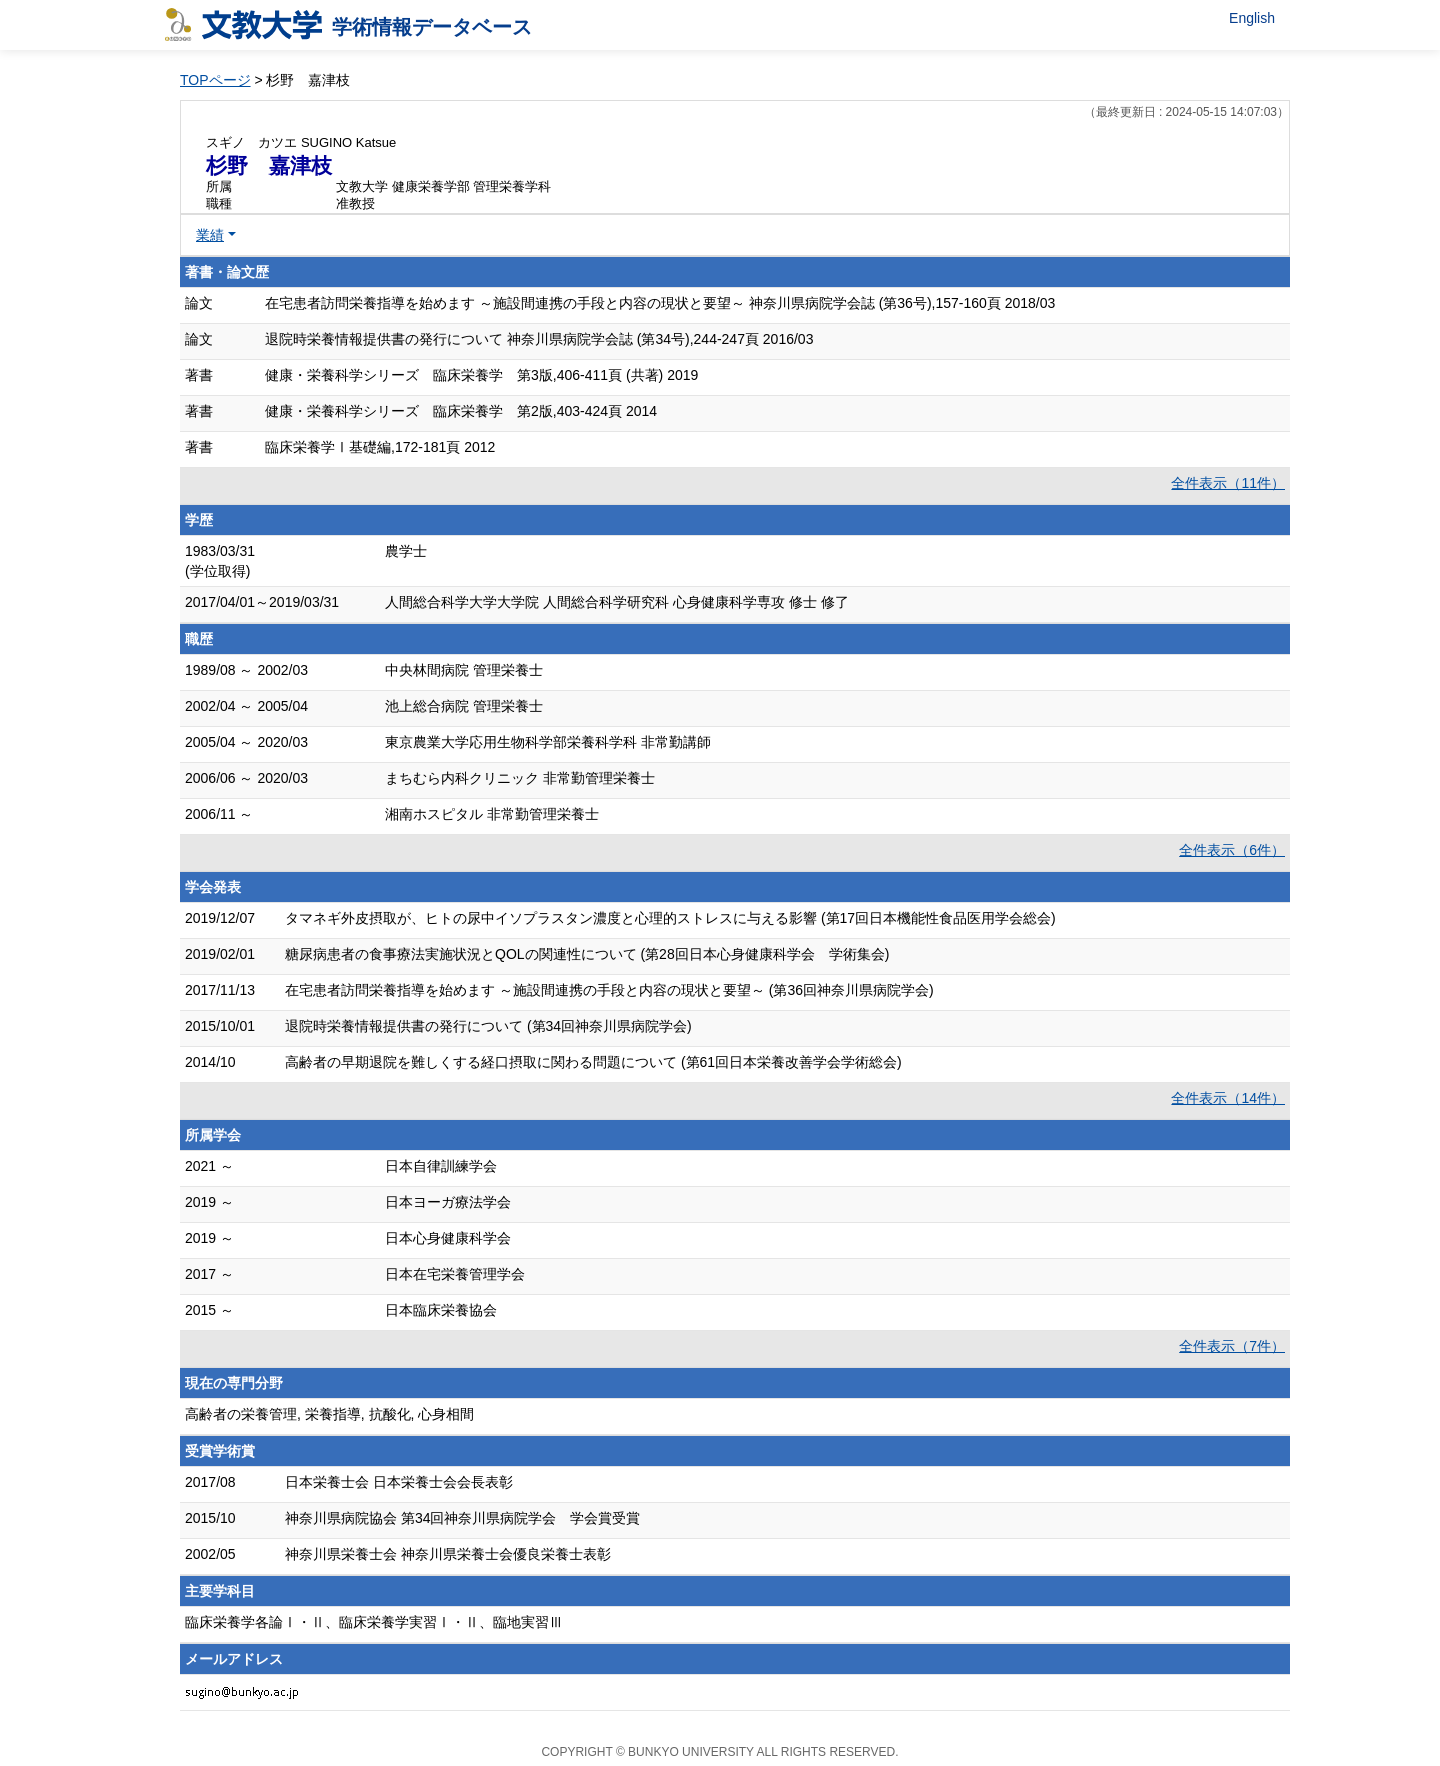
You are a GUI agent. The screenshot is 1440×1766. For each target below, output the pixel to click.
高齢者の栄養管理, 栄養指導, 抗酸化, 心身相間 (329, 1414)
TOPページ (215, 80)
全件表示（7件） (1232, 1346)
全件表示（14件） (1228, 1098)
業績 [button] (210, 235)
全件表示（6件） (1232, 850)
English (1252, 18)
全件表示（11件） (1228, 483)
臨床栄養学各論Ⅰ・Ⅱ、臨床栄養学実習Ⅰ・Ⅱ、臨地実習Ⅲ (374, 1622)
